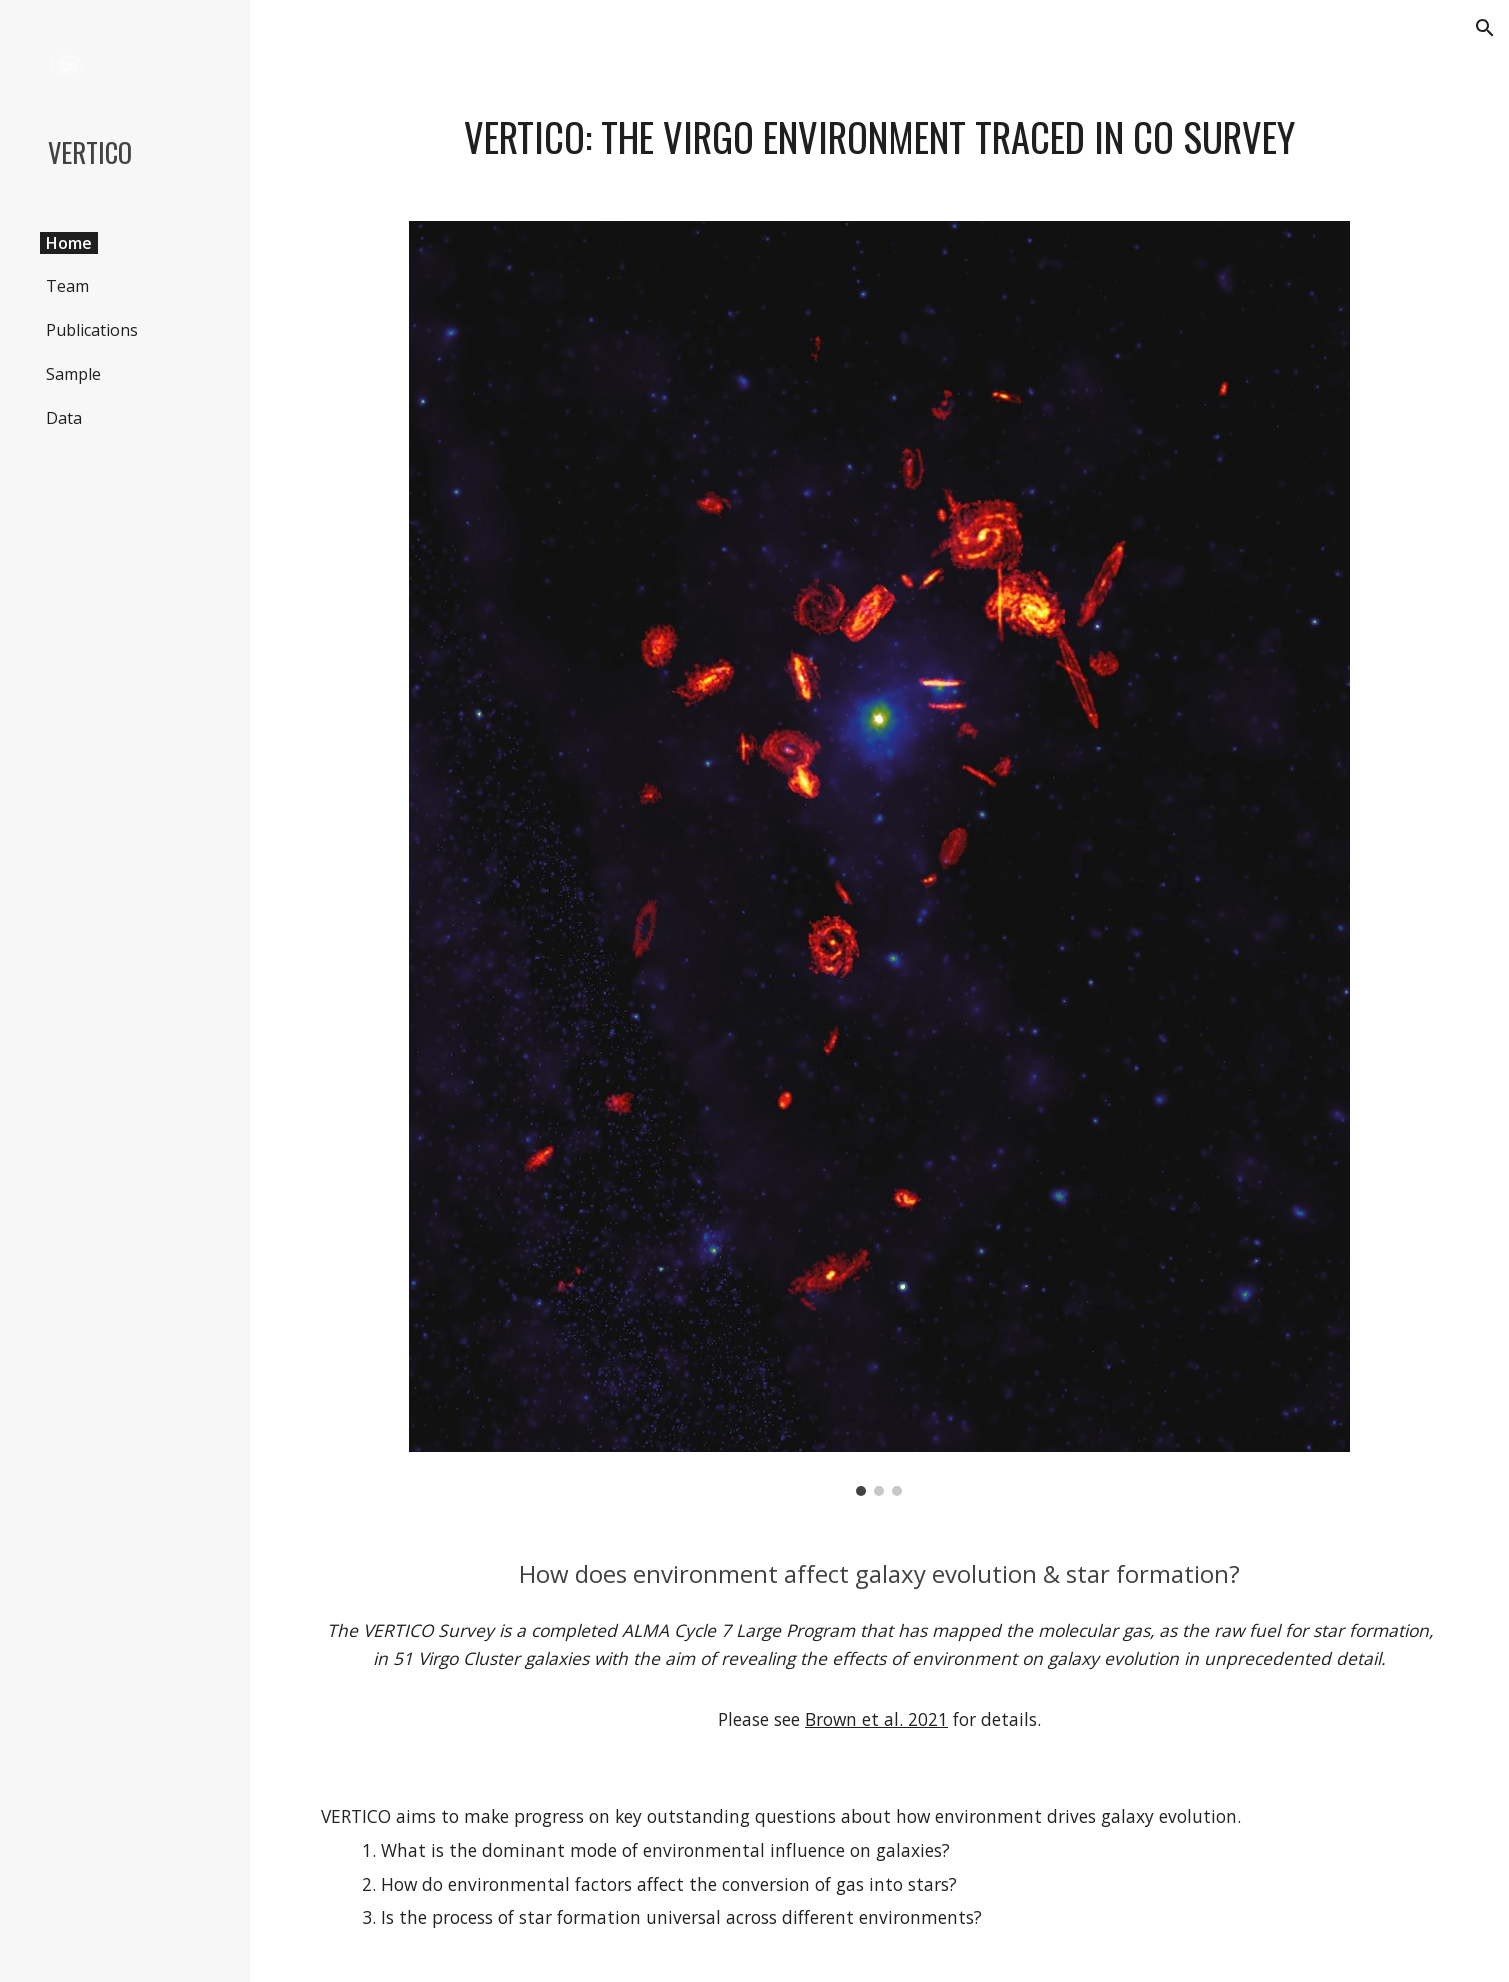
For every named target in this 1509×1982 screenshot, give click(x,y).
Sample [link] (73, 374)
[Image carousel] (879, 858)
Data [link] (64, 418)
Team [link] (67, 286)
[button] (1485, 28)
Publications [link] (92, 330)
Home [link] (69, 243)
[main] (880, 137)
